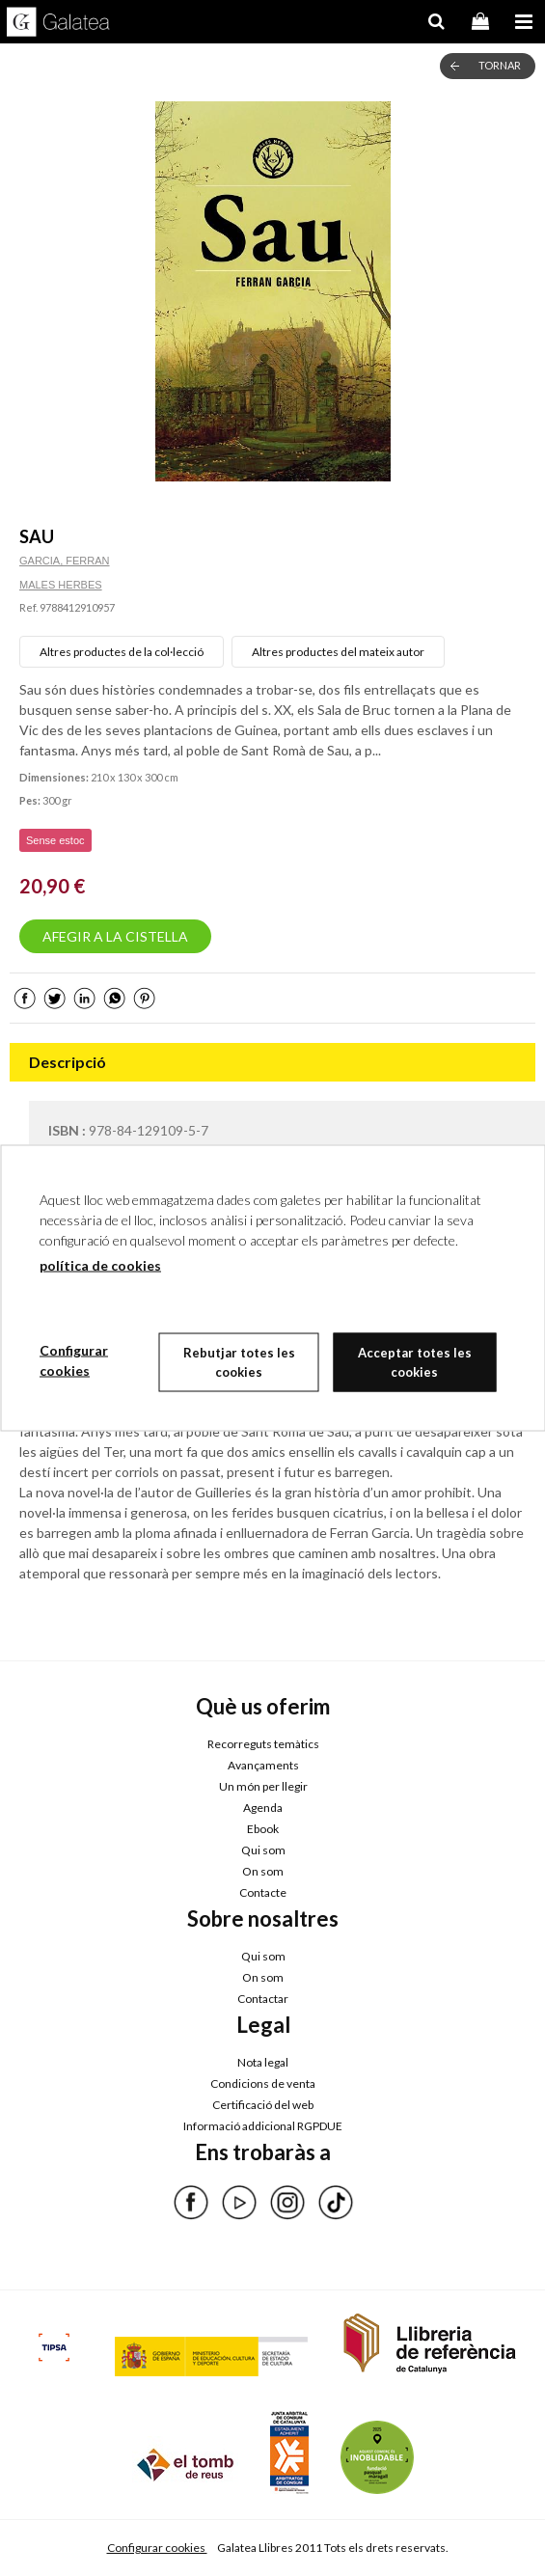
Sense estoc (55, 840)
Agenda (263, 1807)
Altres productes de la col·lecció (122, 651)
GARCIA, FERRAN (64, 560)
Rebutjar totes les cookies (239, 1362)
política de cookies (100, 1265)
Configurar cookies (157, 2547)
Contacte (262, 1892)
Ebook (263, 1829)
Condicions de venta (262, 2083)
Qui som (263, 1850)
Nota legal (262, 2062)
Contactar (262, 1998)
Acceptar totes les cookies (415, 1362)
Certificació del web (262, 2104)
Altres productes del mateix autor (338, 651)
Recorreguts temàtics (263, 1744)
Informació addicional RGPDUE (262, 2126)
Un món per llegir (263, 1786)
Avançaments (263, 1765)
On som (263, 1871)
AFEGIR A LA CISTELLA (115, 936)
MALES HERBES (60, 584)
